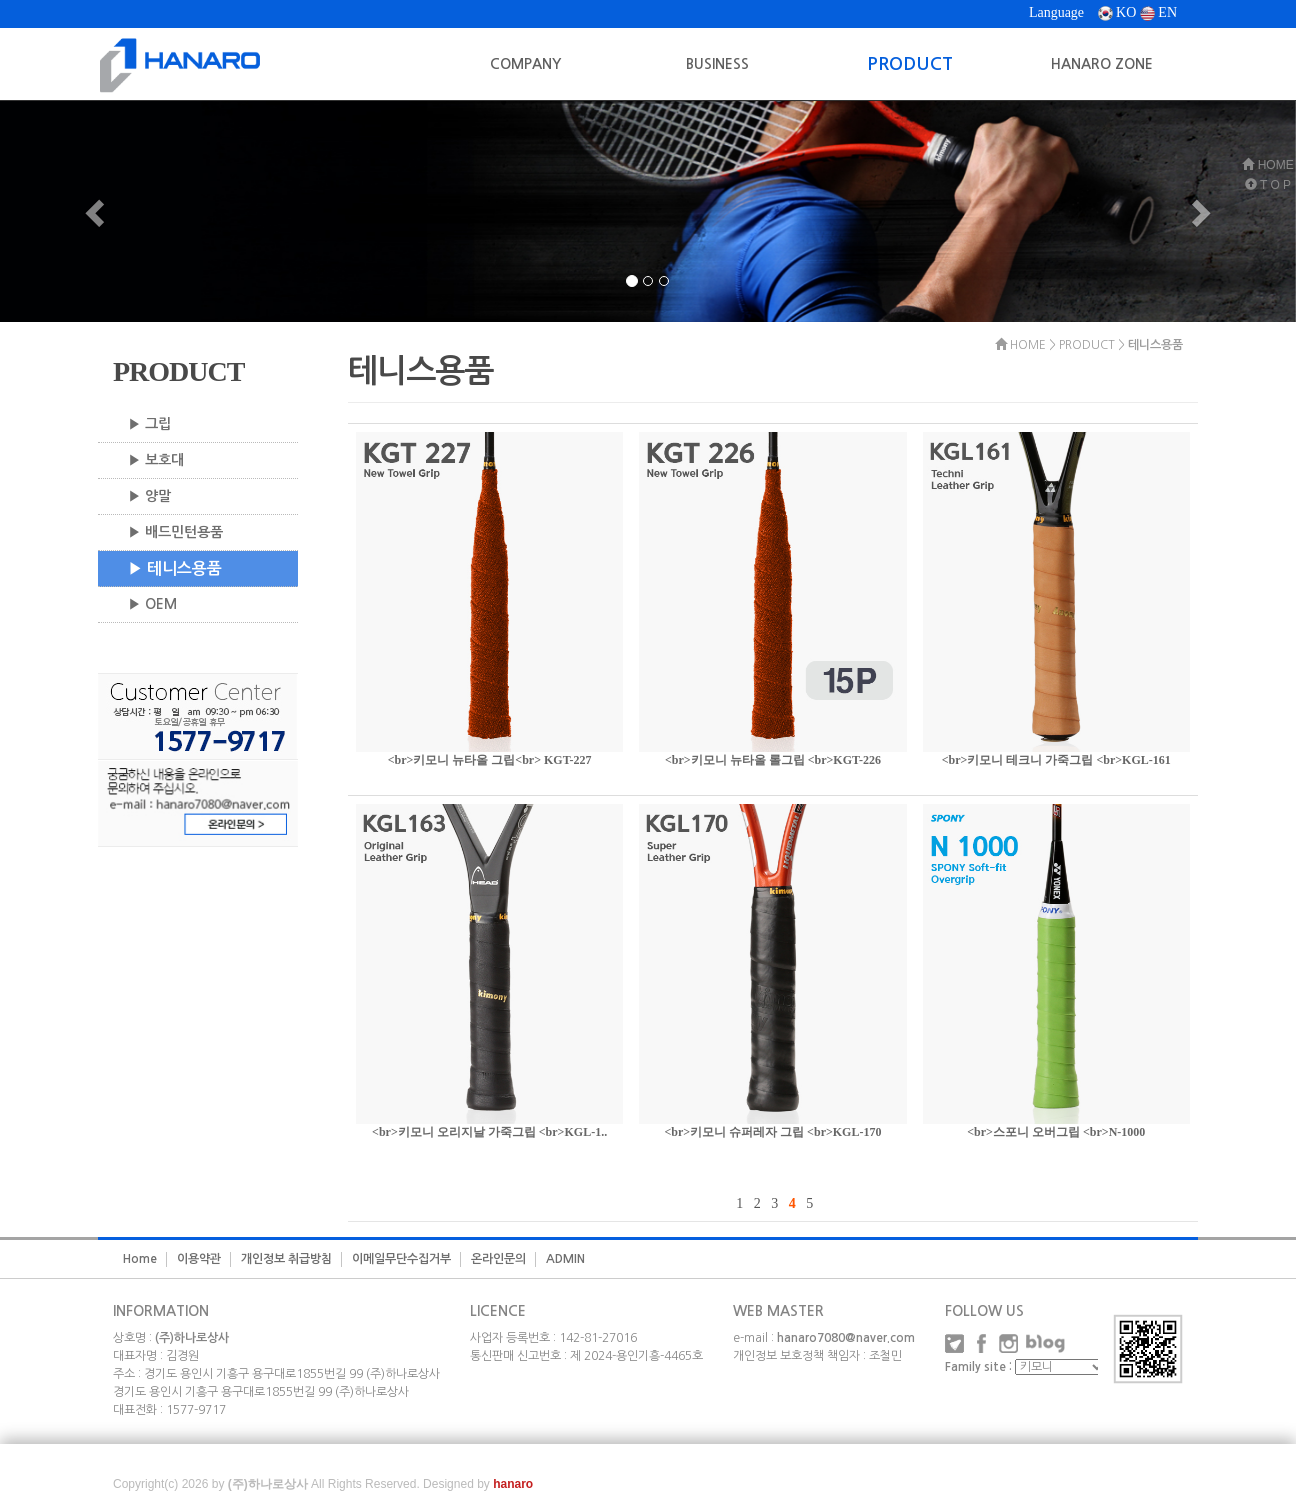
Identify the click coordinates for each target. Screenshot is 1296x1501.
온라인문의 (498, 1259)
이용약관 (199, 1259)
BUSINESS (717, 64)
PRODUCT (910, 64)
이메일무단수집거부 (401, 1259)
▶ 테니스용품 (175, 568)
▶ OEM (152, 604)
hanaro (513, 1484)
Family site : (978, 1367)
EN (1158, 12)
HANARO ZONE (1102, 64)
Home (140, 1259)
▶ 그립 (149, 424)
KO (1117, 12)
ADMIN (565, 1259)
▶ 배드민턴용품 (175, 532)
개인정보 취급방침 (286, 1259)
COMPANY (525, 64)
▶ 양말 (149, 496)
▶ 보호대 (156, 460)
